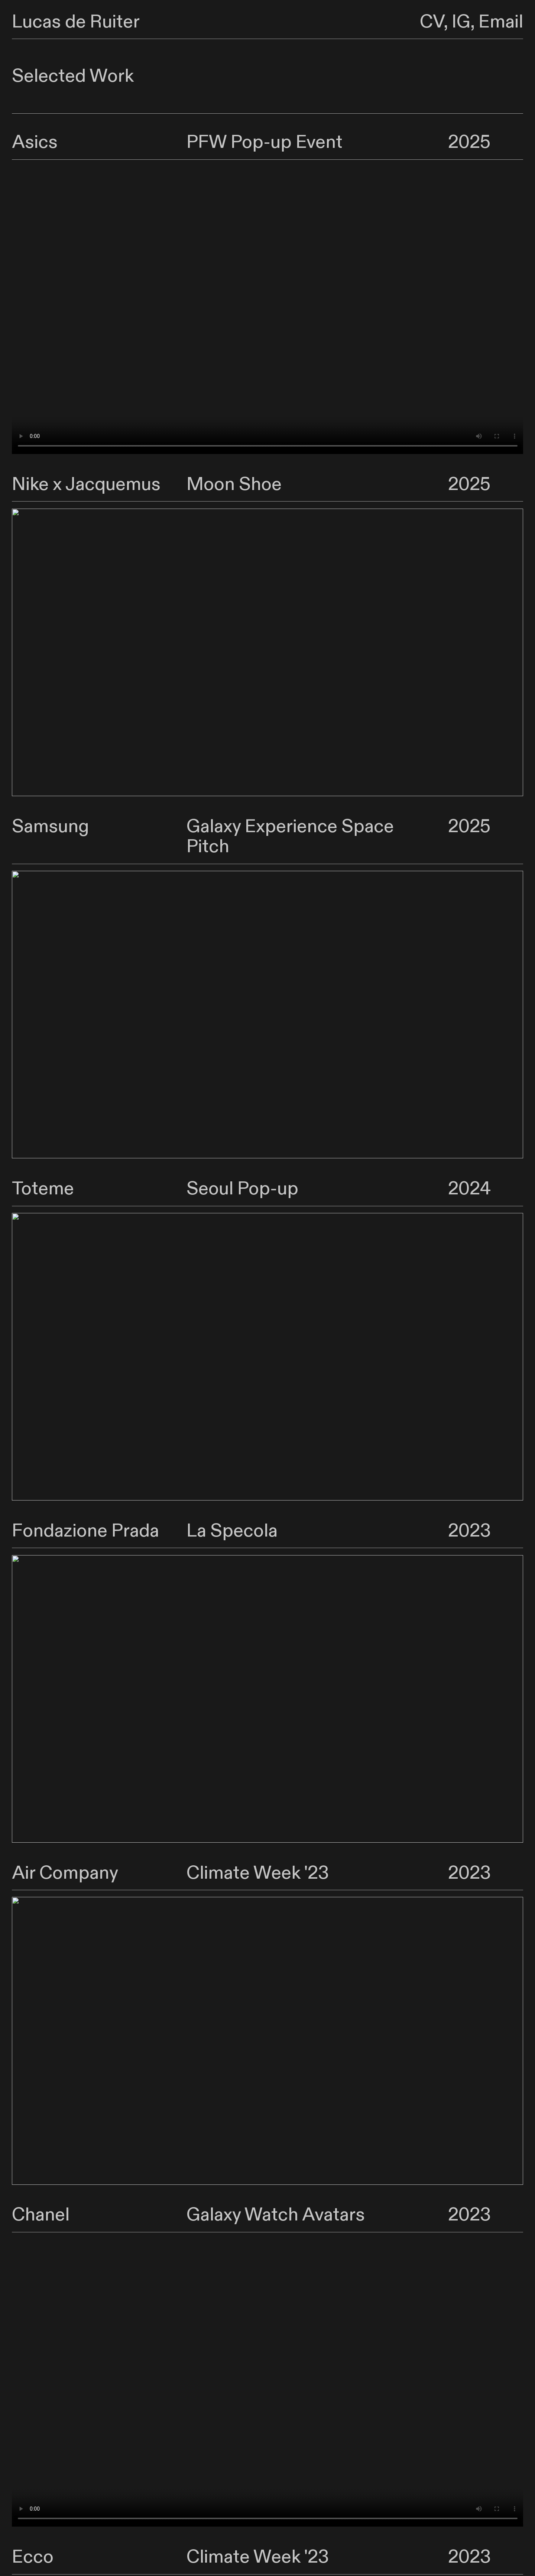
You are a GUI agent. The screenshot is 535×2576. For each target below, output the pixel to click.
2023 (469, 1531)
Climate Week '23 (258, 1873)
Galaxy (214, 826)
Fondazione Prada (85, 1531)
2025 (469, 142)
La (196, 1531)
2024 (469, 1189)
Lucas (36, 22)
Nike (30, 484)
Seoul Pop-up (242, 1189)
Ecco (33, 2557)
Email (501, 22)
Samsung (50, 826)
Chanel (40, 2215)
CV (432, 22)
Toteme (43, 1189)
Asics (35, 142)
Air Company (65, 1873)
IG (461, 22)
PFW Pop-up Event (265, 142)
